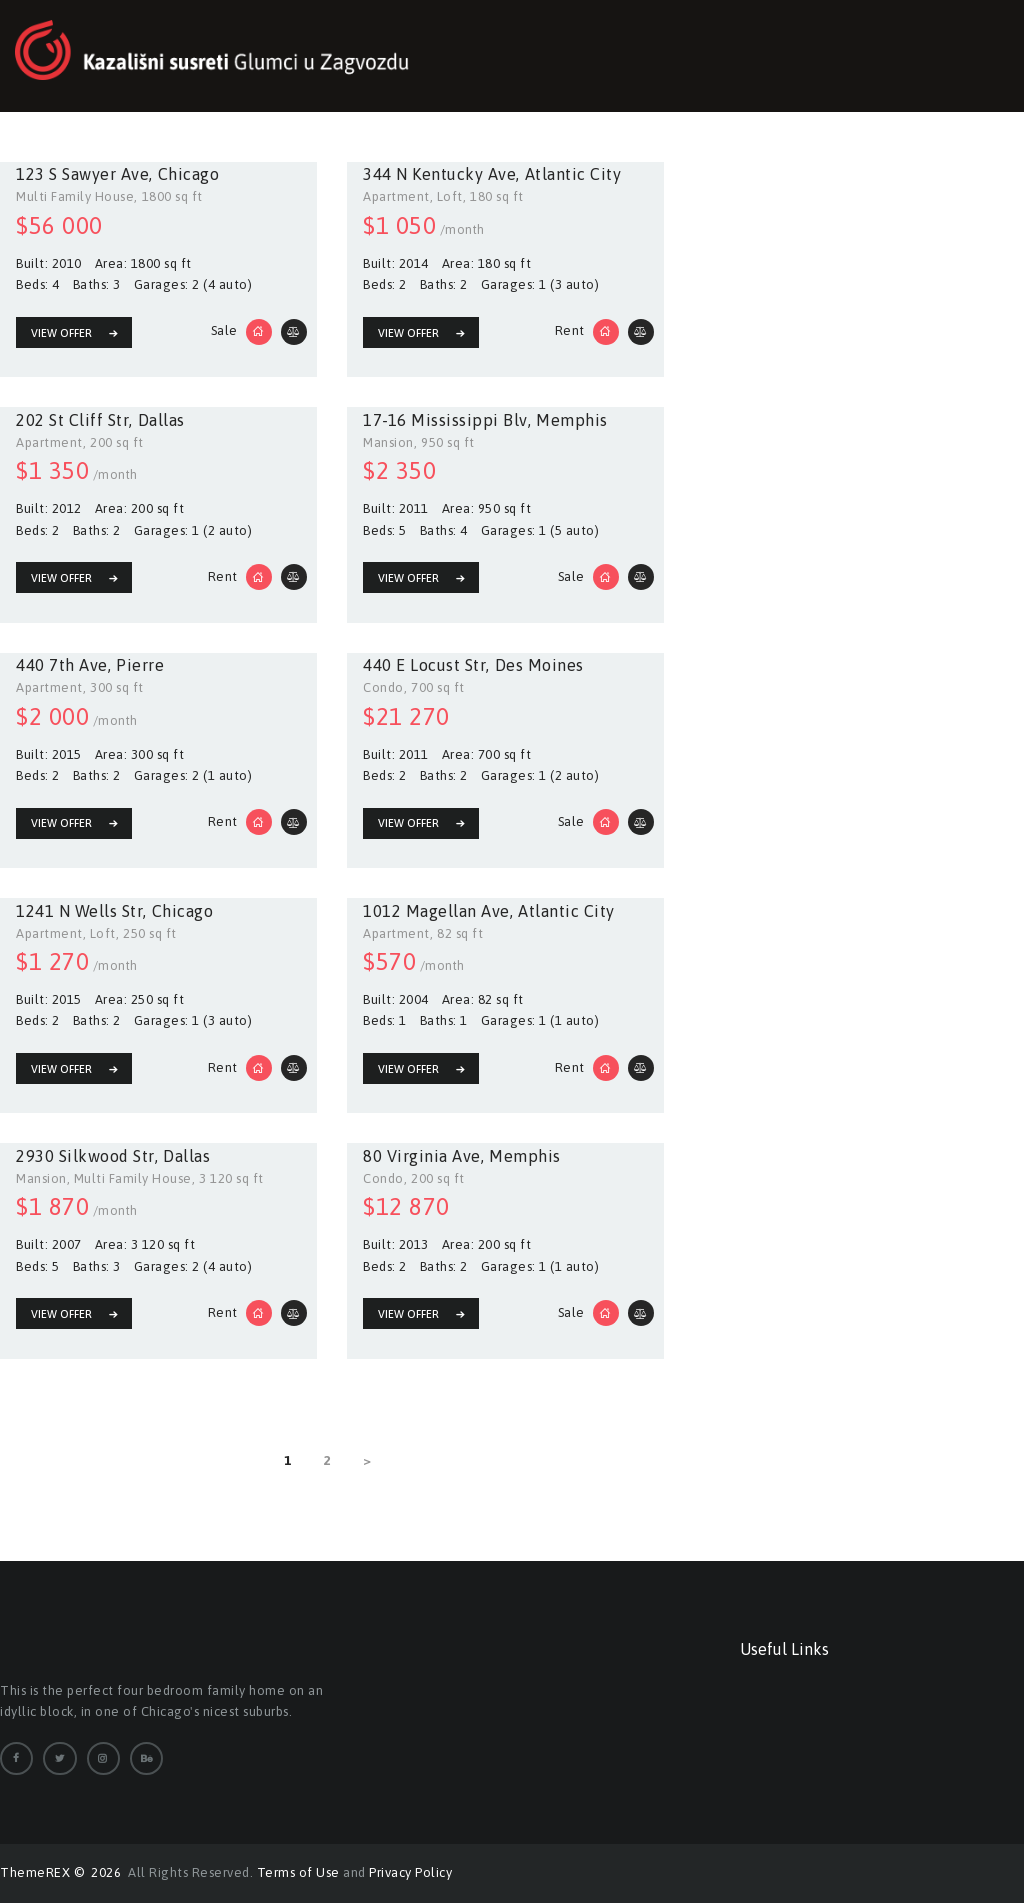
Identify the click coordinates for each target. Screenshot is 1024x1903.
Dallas (161, 420)
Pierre (140, 665)
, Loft (446, 196)
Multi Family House (75, 196)
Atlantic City (573, 174)
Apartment (396, 196)
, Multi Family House (129, 1177)
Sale (224, 330)
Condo (383, 687)
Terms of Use (298, 1872)
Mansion (388, 442)
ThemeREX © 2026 (62, 1872)
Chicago (189, 174)
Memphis (572, 420)
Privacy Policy (410, 1872)
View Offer (61, 333)
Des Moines (539, 665)
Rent (570, 330)
